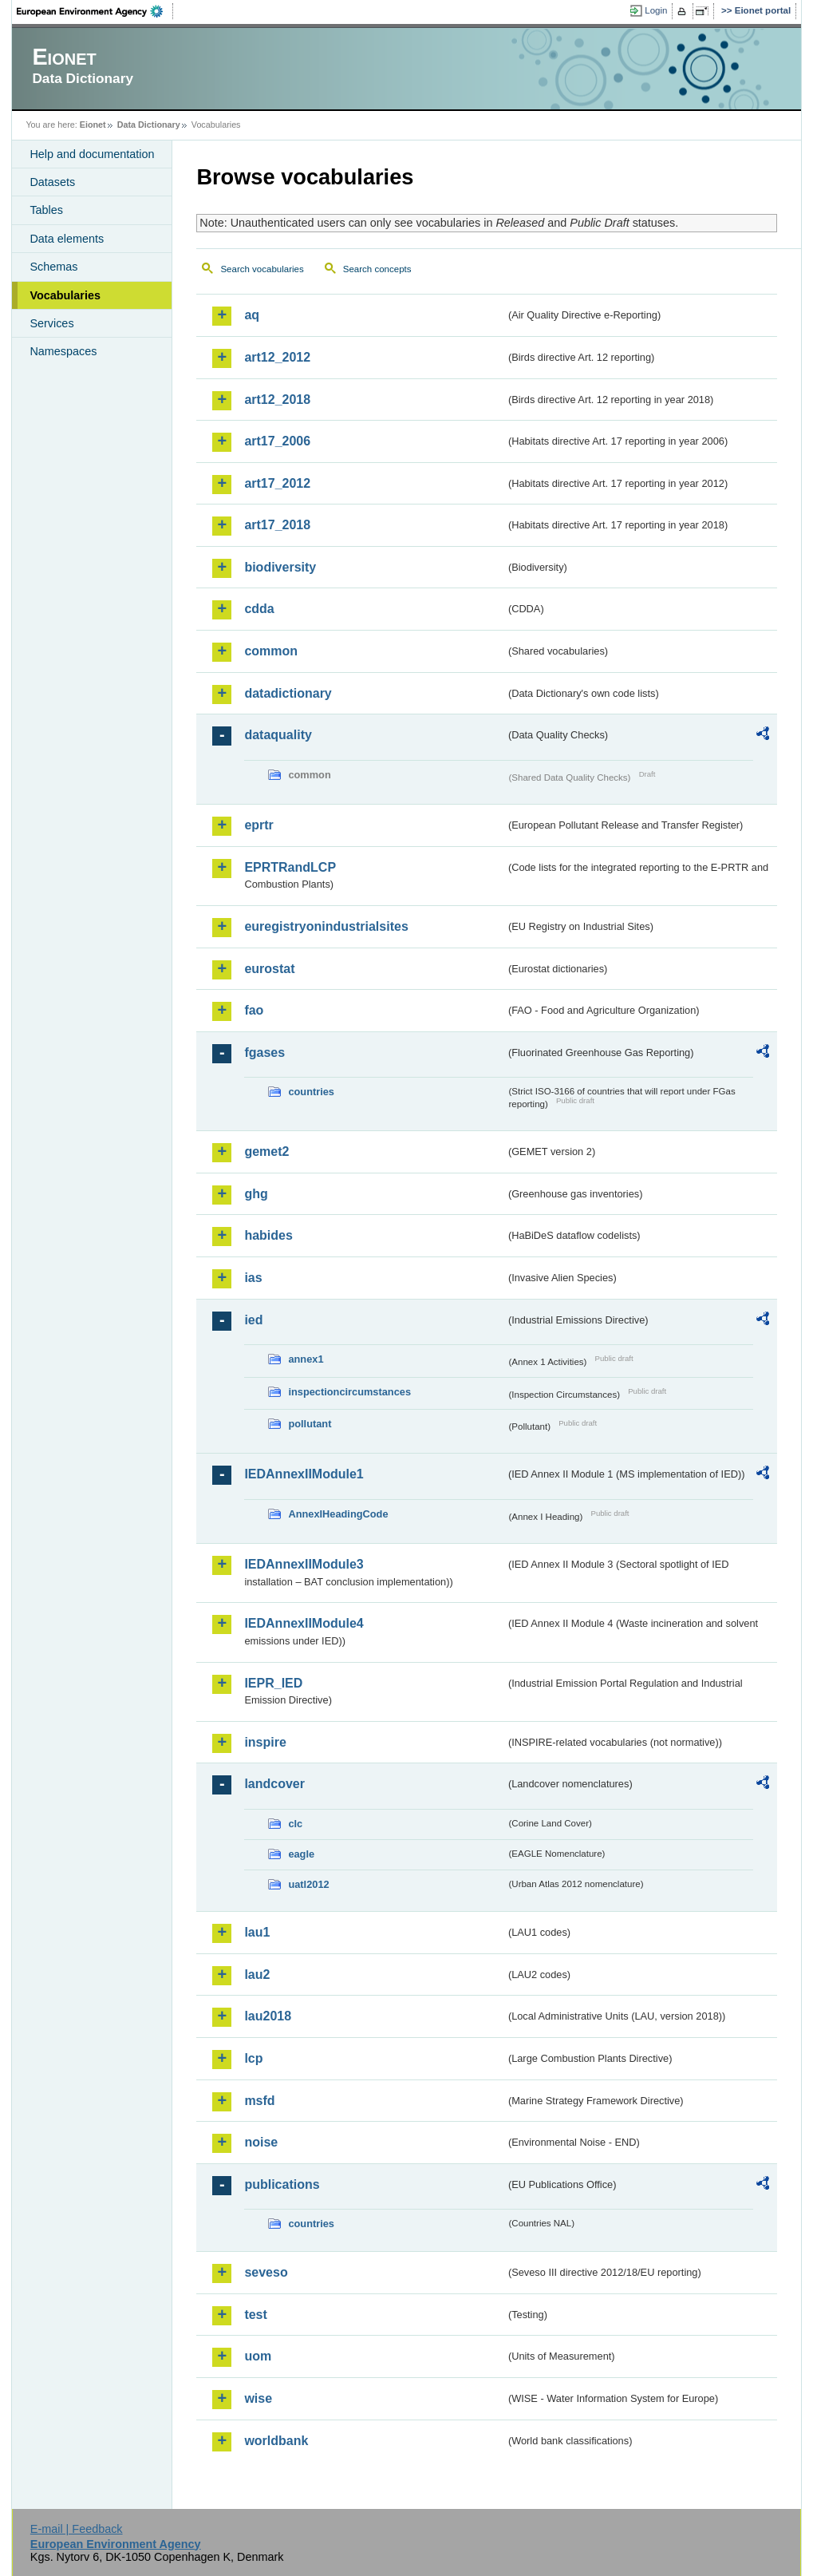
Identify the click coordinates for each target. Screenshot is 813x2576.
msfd (259, 2100)
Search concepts (377, 269)
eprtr (258, 825)
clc (295, 1824)
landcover (274, 1784)
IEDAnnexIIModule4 (303, 1623)
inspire (265, 1742)
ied (253, 1320)
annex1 (305, 1359)
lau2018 (267, 2016)
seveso (265, 2272)
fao (253, 1010)
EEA (95, 11)
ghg (255, 1194)
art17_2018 (277, 525)
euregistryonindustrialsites (326, 926)
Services (51, 323)
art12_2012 (277, 357)
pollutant (309, 1424)
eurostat (269, 968)
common (271, 651)
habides (268, 1235)
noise (261, 2142)
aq (251, 315)
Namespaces (63, 351)
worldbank (276, 2440)
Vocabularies (65, 295)
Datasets (52, 182)
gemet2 (266, 1151)
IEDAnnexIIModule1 (303, 1474)
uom (257, 2356)
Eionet (93, 124)
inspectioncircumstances (349, 1392)
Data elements (67, 238)
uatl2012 (308, 1884)
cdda (259, 608)
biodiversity (280, 567)
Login (656, 10)
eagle (301, 1854)
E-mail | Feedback (76, 2529)
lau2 (257, 1974)
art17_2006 (277, 441)
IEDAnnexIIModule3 (303, 1564)
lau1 (257, 1932)
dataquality (277, 735)
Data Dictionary (148, 124)
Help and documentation (92, 154)
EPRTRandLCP (290, 867)
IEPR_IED (273, 1683)
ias (253, 1277)
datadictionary (287, 693)
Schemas (53, 266)
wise (258, 2398)
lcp (253, 2058)
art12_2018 (277, 399)
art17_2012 (277, 483)
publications (281, 2184)
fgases (264, 1052)
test (255, 2314)
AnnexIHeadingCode (338, 1514)
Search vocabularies (261, 269)
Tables (46, 210)
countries (311, 1092)
